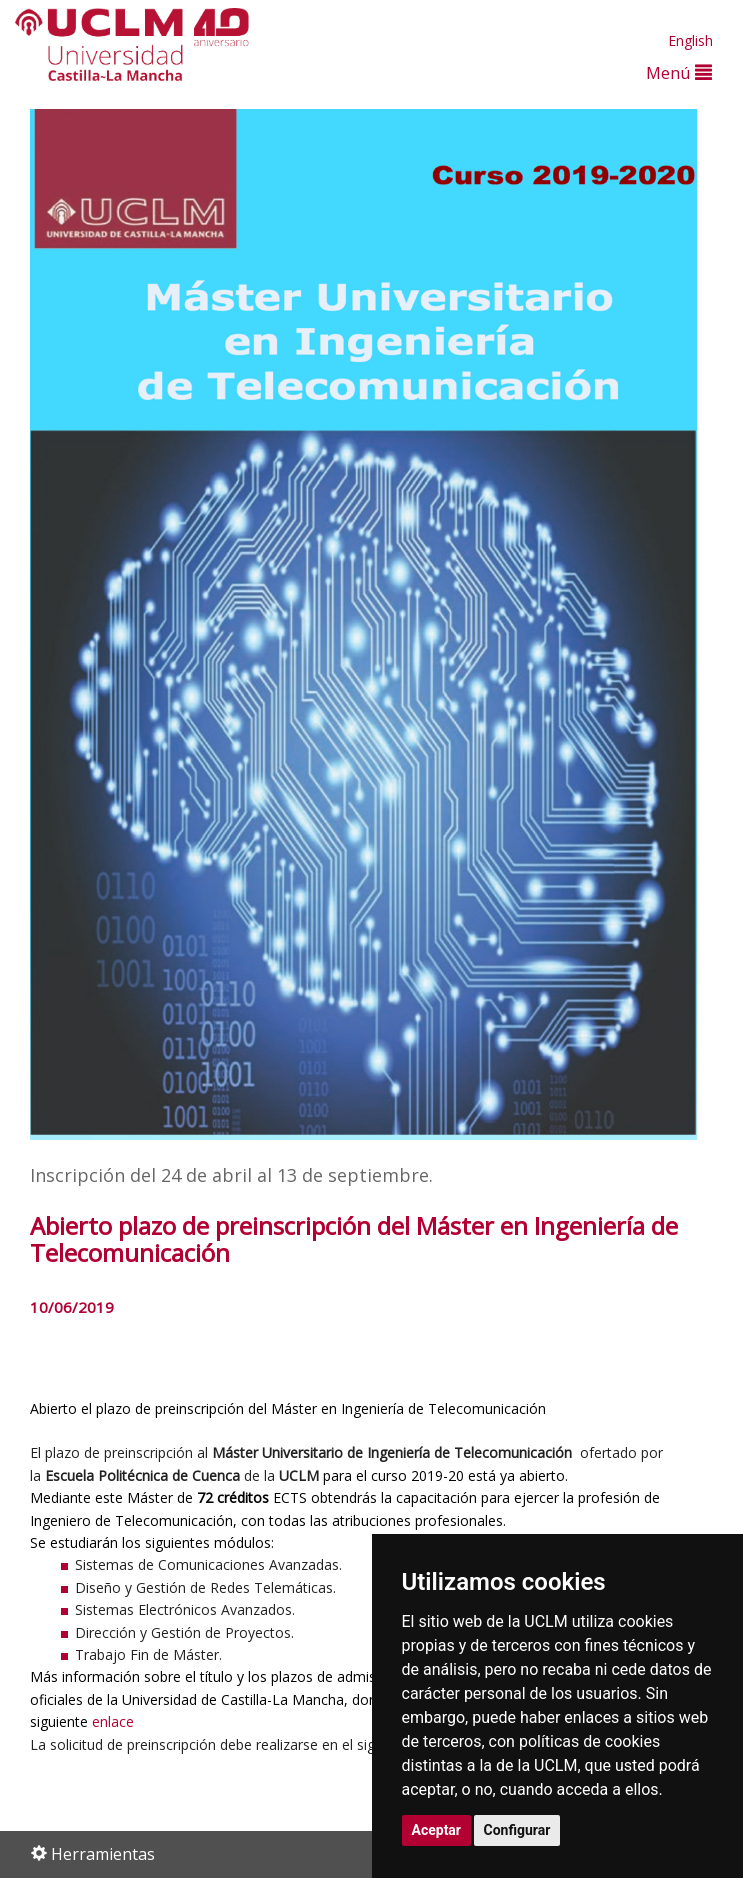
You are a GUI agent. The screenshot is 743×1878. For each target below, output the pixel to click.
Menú (679, 72)
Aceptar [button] (437, 1830)
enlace (113, 1721)
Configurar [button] (517, 1830)
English (690, 40)
